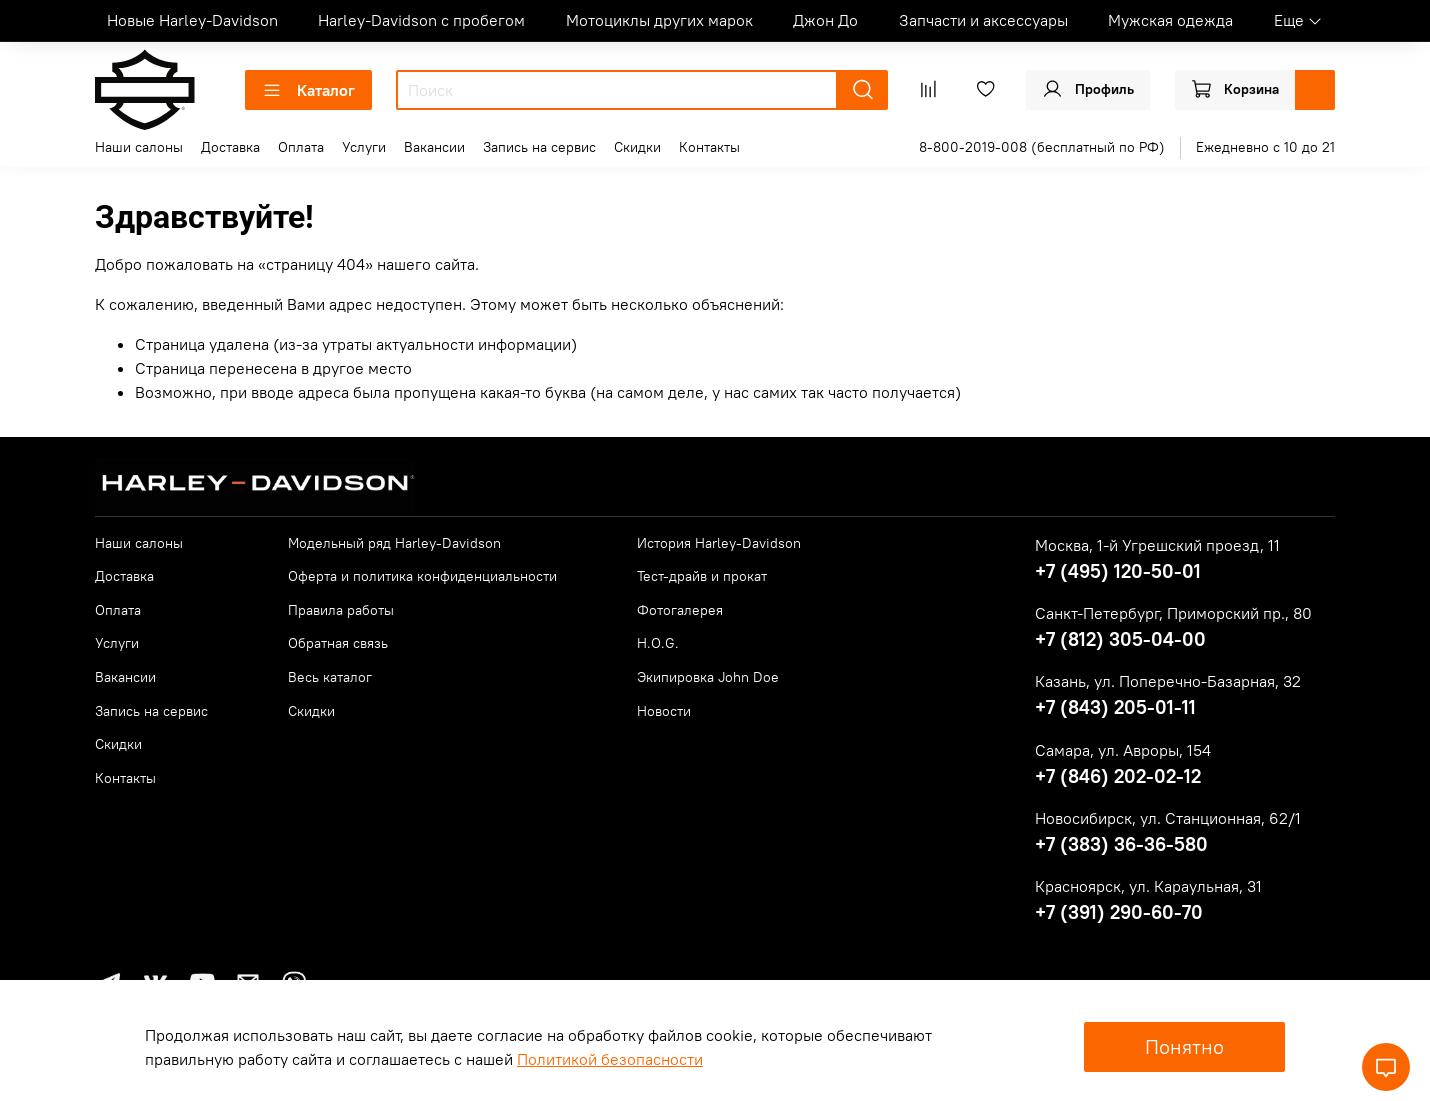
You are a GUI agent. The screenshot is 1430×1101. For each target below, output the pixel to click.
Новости (664, 711)
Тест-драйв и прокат (702, 576)
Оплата (301, 147)
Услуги (364, 147)
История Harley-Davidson (719, 543)
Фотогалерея (680, 610)
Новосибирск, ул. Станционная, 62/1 (1168, 818)
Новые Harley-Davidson (192, 20)
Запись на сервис (539, 147)
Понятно (1184, 1046)
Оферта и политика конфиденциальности (422, 576)
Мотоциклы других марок (659, 20)
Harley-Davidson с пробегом (421, 20)
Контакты (709, 147)
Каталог (308, 90)
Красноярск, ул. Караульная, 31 (1148, 886)
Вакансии (434, 147)
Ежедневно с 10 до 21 (1265, 147)
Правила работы (341, 610)
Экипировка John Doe (708, 677)
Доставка (230, 147)
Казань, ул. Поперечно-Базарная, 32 (1168, 681)
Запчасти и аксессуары (983, 20)
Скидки (637, 147)
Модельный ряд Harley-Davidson (394, 543)
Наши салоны (139, 147)
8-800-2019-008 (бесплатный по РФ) (1042, 147)
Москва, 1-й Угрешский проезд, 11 (1157, 545)
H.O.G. (658, 643)
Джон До (825, 20)
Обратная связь (338, 643)
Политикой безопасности (610, 1059)
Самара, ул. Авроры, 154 (1123, 750)
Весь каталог (330, 677)
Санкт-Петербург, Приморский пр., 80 (1173, 613)
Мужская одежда (1170, 20)
